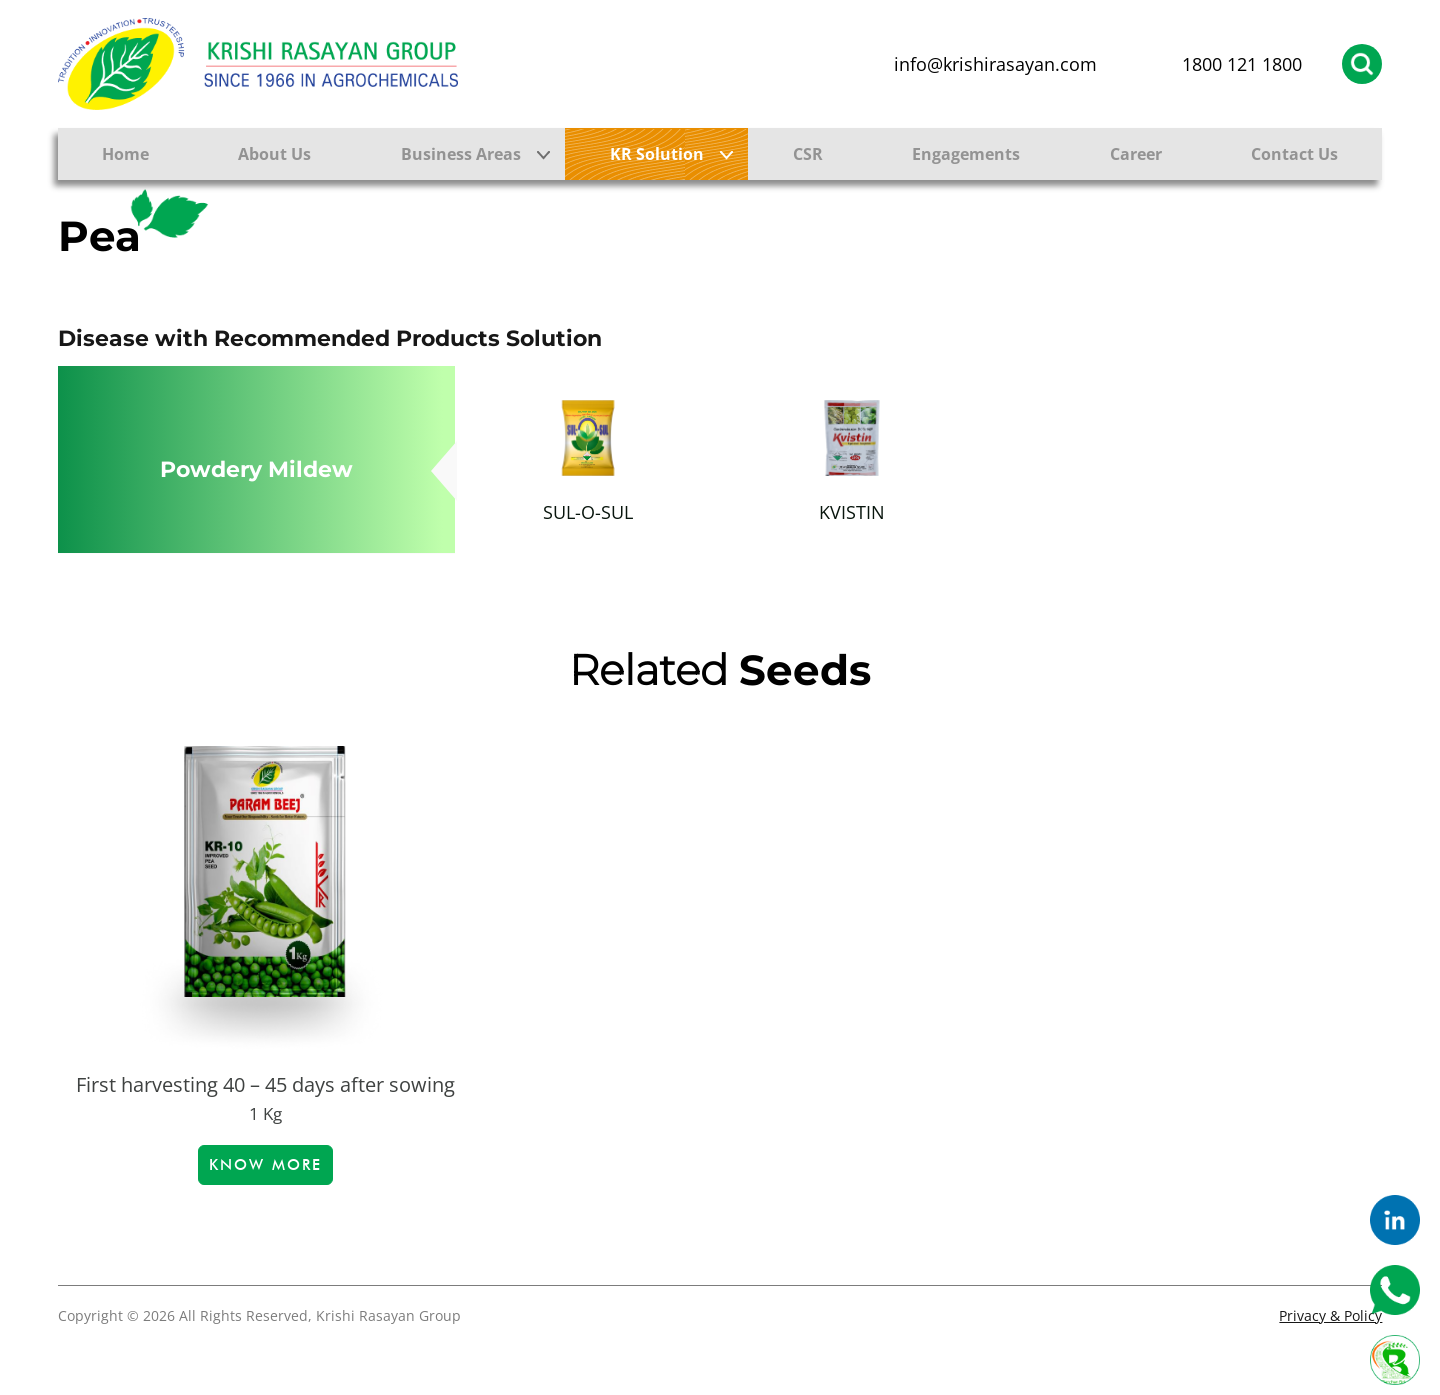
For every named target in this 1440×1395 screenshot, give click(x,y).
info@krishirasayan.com (995, 64)
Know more (265, 1165)
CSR (808, 154)
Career (1136, 154)
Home (125, 154)
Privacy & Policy (1330, 1315)
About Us (274, 154)
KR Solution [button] (657, 154)
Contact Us (1294, 154)
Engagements (966, 154)
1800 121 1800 (1242, 64)
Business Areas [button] (461, 154)
